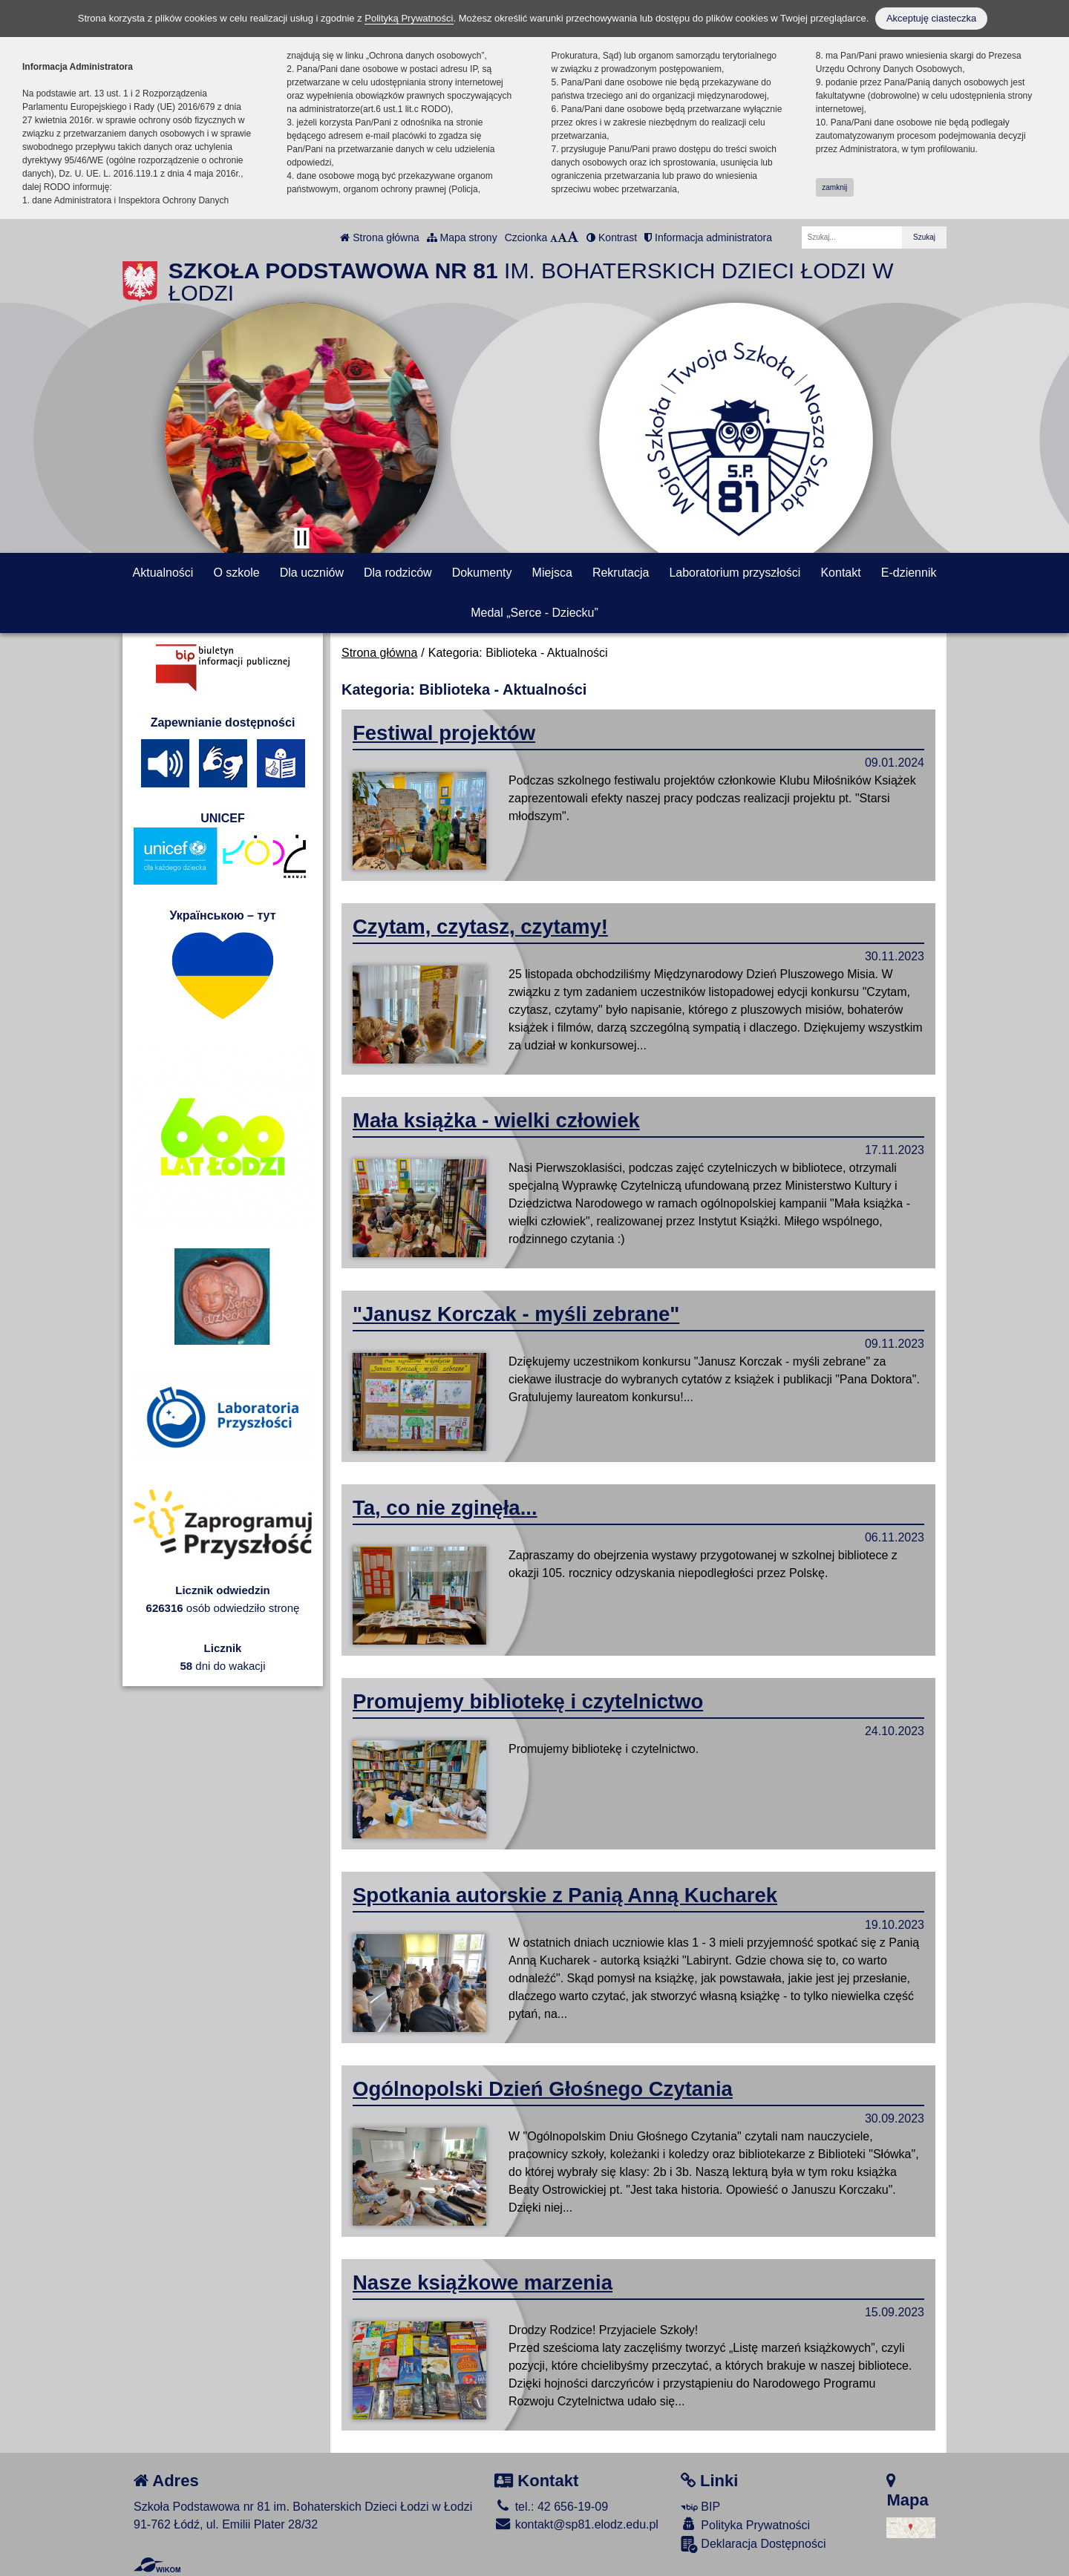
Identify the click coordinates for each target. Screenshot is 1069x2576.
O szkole (236, 572)
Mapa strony (462, 237)
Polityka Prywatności (745, 2524)
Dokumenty (482, 572)
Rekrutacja (620, 572)
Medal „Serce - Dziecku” (534, 612)
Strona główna (379, 237)
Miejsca (552, 572)
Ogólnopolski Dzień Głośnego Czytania (543, 2088)
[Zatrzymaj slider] (301, 538)
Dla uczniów (312, 572)
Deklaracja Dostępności (753, 2544)
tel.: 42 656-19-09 (551, 2506)
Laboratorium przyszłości (734, 572)
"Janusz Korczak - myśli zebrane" (516, 1313)
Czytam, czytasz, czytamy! (480, 926)
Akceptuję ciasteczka (931, 18)
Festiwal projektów (444, 732)
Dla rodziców (398, 572)
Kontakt (840, 572)
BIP (700, 2506)
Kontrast (611, 237)
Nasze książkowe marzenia (482, 2282)
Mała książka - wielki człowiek (496, 1120)
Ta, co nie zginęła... (445, 1507)
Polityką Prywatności (408, 18)
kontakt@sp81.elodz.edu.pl (576, 2524)
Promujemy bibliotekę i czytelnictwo (528, 1701)
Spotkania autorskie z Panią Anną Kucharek (565, 1895)
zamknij (834, 187)
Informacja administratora (708, 237)
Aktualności (163, 572)
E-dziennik (909, 572)
